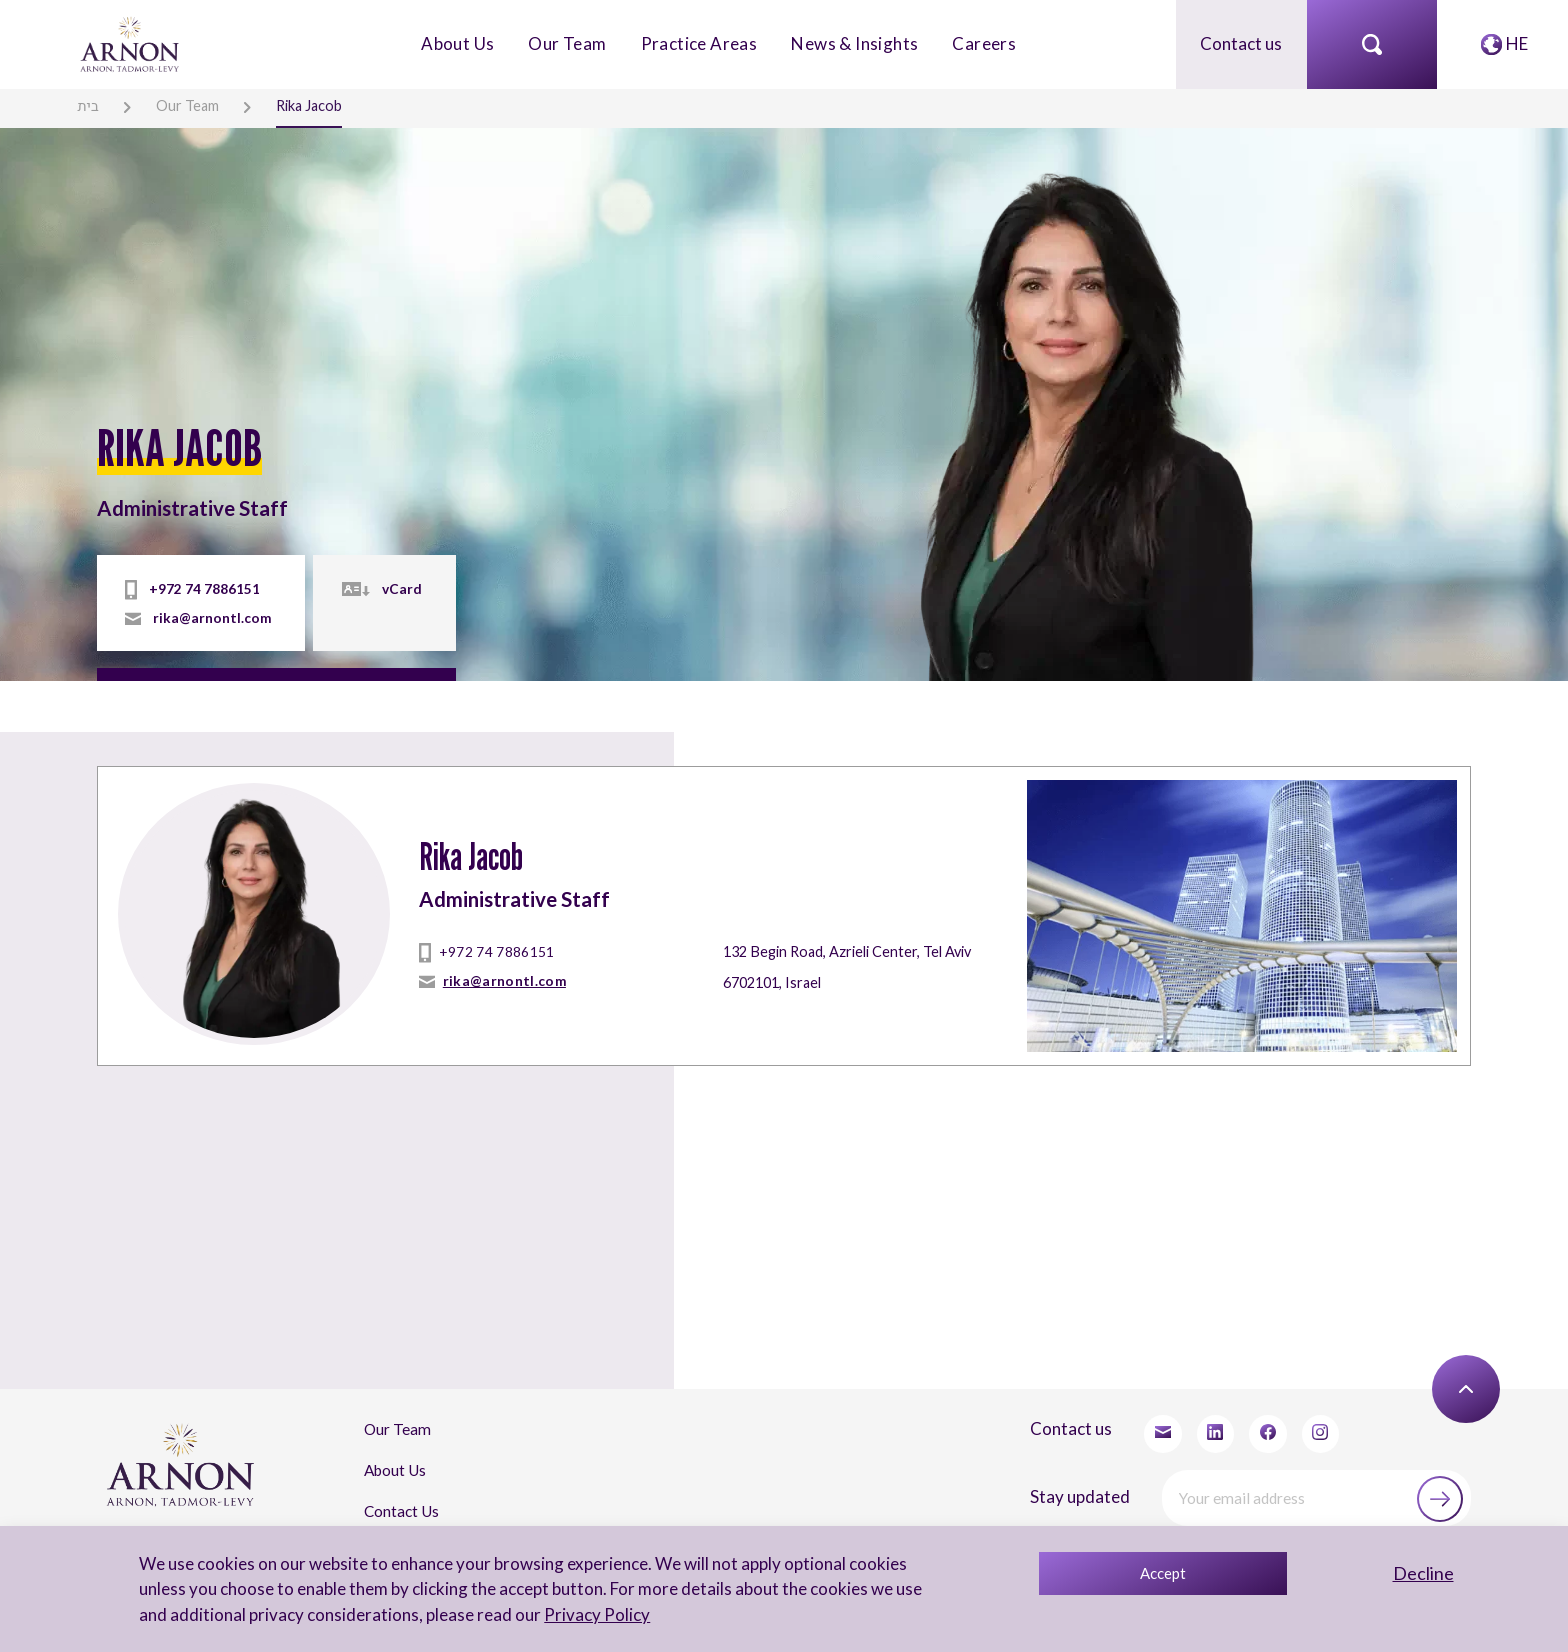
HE (1517, 43)
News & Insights (854, 43)
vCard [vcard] (399, 589)
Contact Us (401, 1510)
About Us (457, 43)
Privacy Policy (597, 1614)
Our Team (567, 43)
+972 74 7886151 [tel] (204, 589)
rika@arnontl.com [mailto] (211, 618)
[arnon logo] (131, 42)
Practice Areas (699, 43)
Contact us (1241, 43)
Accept (1163, 1573)
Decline (1423, 1573)
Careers (984, 43)
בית (87, 105)
